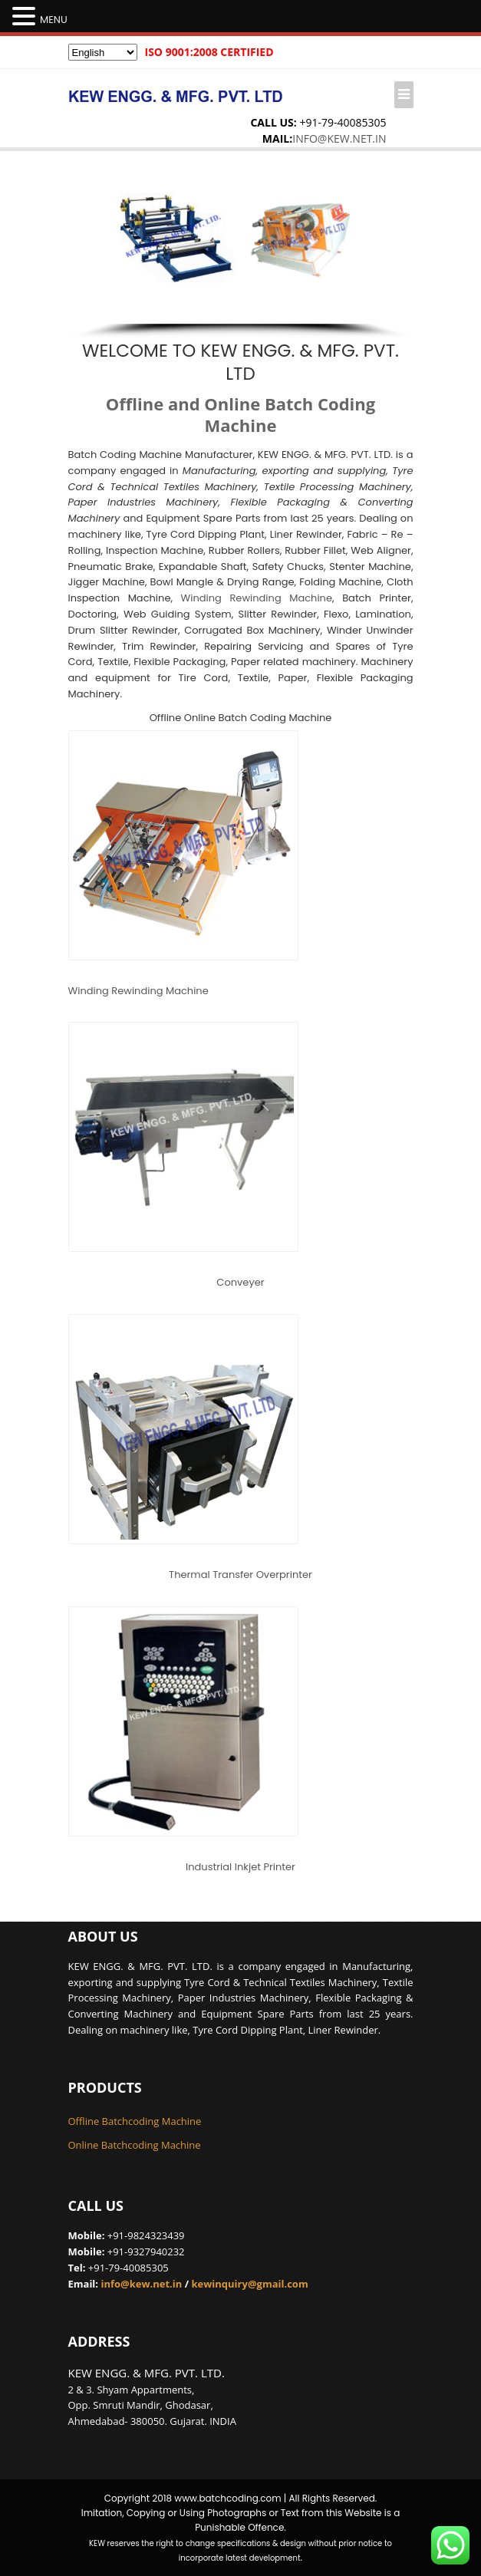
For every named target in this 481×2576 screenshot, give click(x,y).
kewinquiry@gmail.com (249, 2284)
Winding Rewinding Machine (256, 598)
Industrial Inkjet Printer (240, 1867)
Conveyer (240, 1282)
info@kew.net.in (339, 138)
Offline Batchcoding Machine (135, 2121)
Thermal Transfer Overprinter (240, 1574)
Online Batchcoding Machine (134, 2145)
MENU (54, 19)
